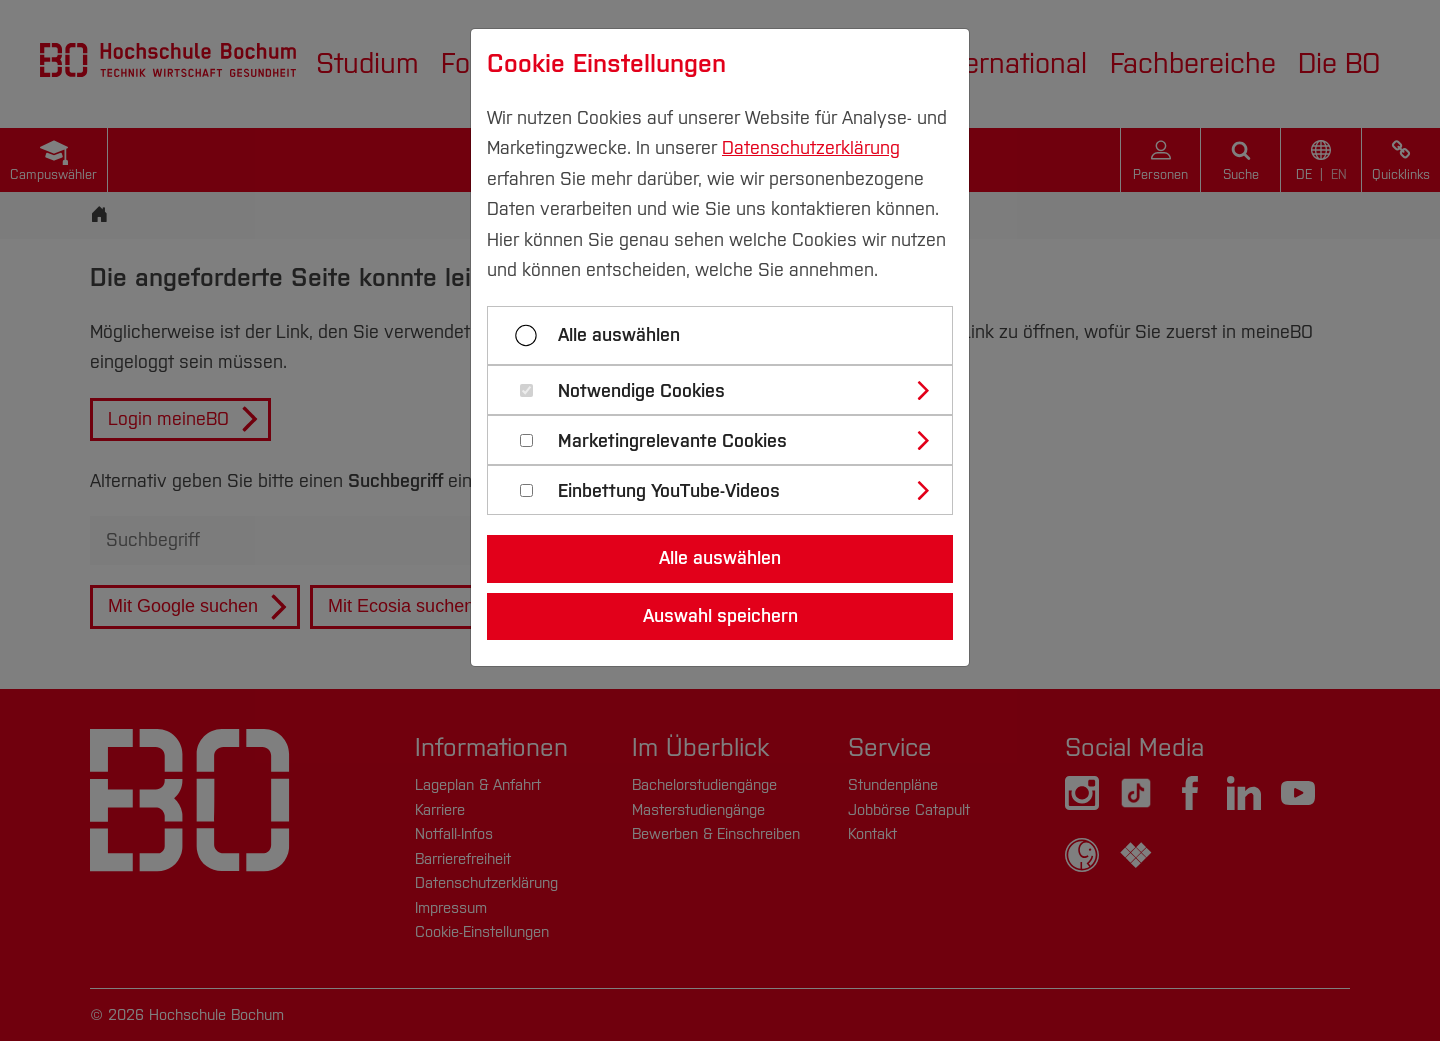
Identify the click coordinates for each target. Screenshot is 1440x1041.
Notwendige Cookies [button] (641, 391)
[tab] (728, 390)
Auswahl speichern (720, 616)
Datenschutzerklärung (811, 148)
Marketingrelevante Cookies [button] (672, 441)
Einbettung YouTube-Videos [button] (669, 491)
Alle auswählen (619, 335)
